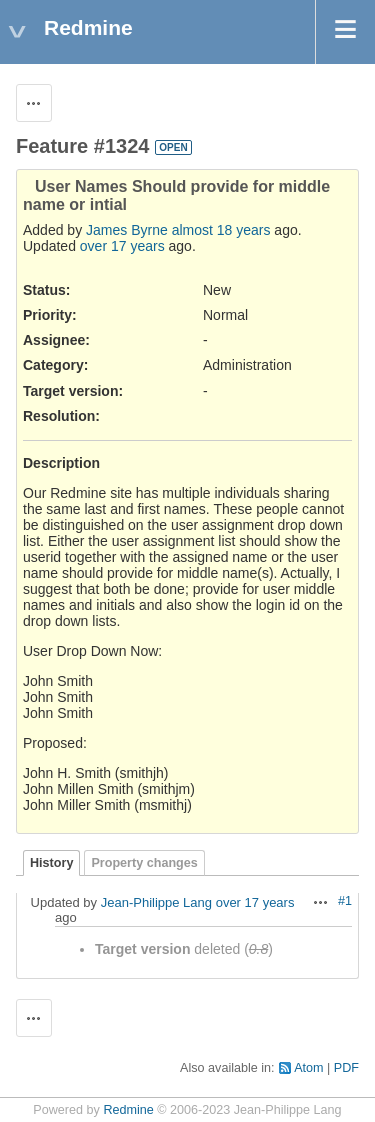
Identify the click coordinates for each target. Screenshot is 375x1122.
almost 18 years (221, 230)
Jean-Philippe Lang (156, 902)
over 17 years (122, 246)
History (51, 863)
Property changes (144, 863)
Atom (308, 1068)
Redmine (128, 1110)
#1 (345, 901)
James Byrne (127, 230)
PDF (346, 1068)
